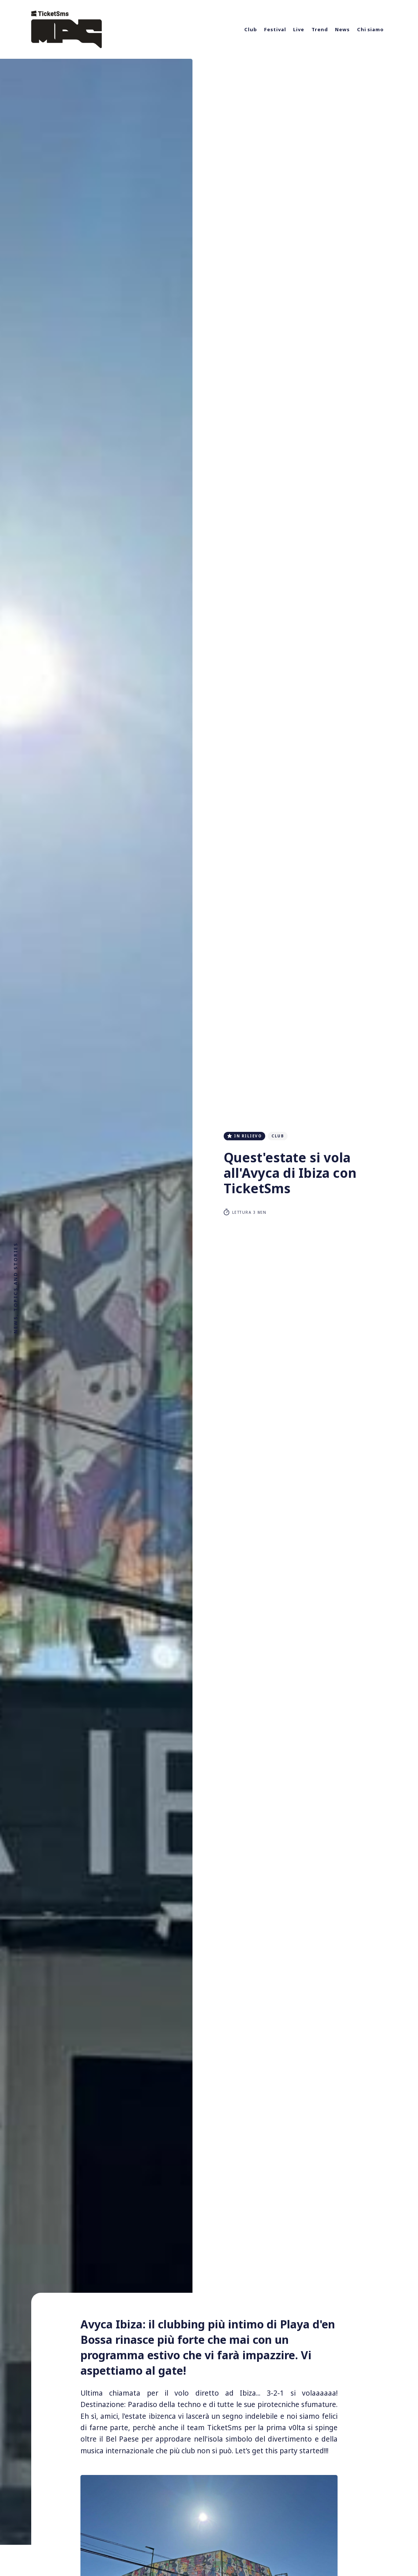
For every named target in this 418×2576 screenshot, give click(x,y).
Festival (275, 29)
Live (298, 29)
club (278, 1135)
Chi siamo (370, 29)
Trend (319, 29)
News (342, 29)
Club (250, 29)
